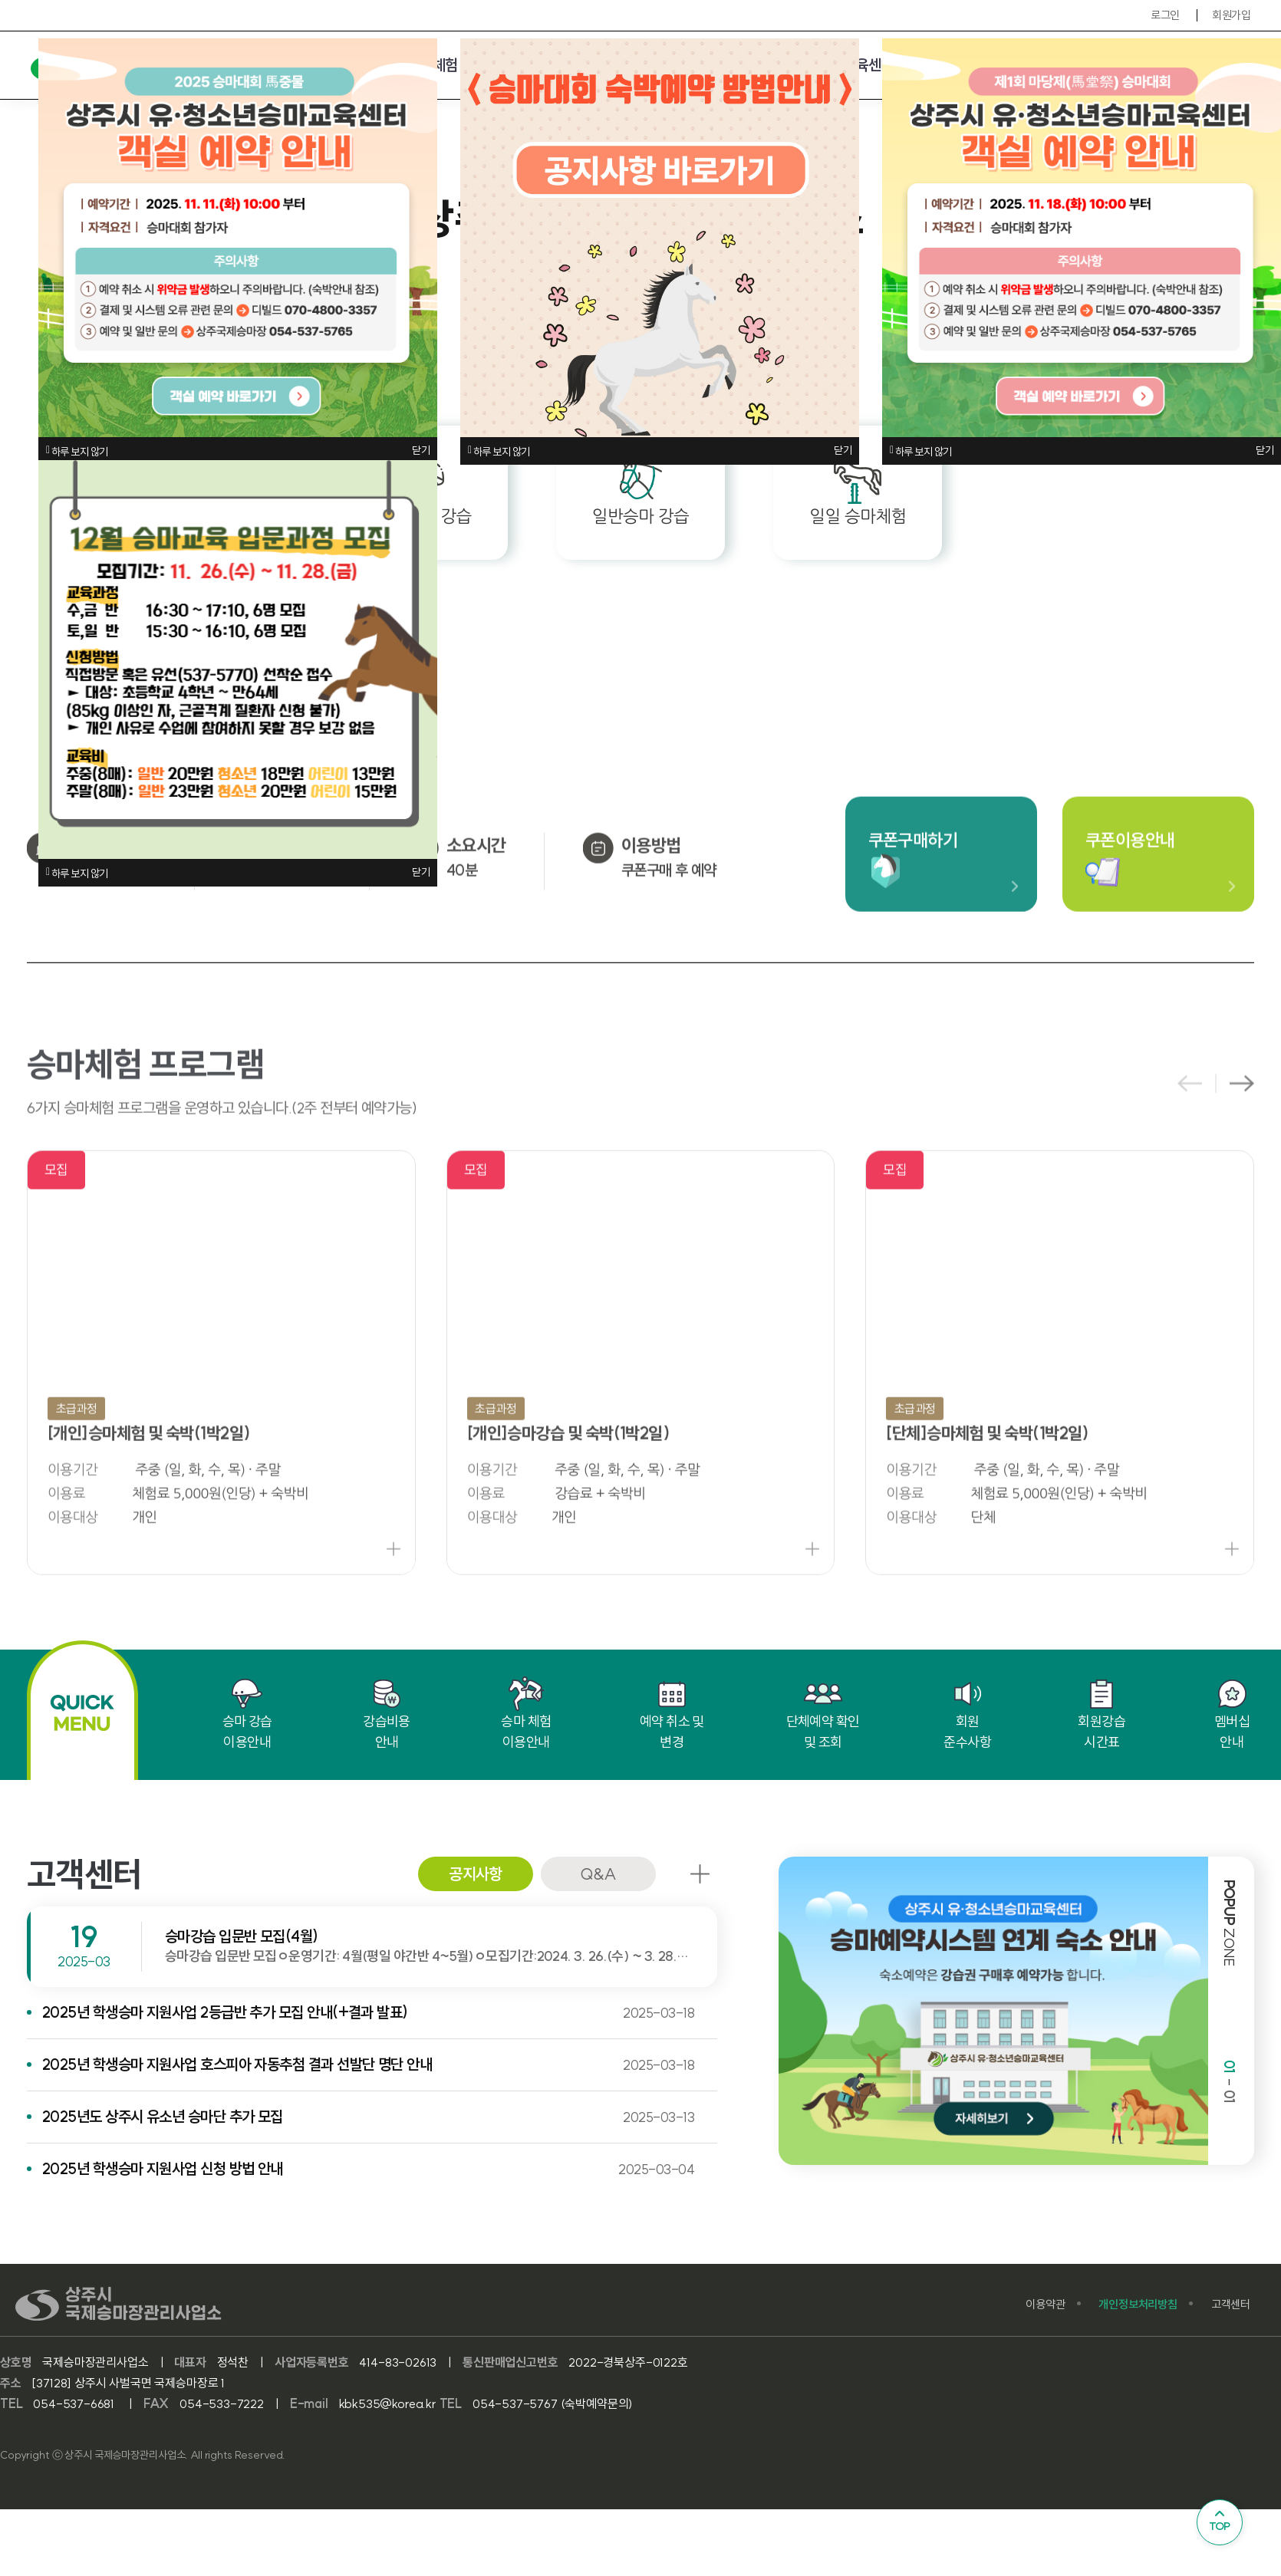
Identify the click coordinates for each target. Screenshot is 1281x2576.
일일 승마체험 (857, 490)
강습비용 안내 (386, 1713)
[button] (1242, 1134)
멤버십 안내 (1232, 1713)
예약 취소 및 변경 (672, 1713)
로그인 (1165, 15)
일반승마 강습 (640, 490)
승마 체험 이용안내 (526, 1713)
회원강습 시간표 (1101, 1713)
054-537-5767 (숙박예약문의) (553, 2403)
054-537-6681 (75, 2403)
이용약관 (1045, 2304)
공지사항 (475, 1873)
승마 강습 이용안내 (247, 1713)
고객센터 (1230, 2304)
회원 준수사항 (967, 1713)
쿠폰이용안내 (1130, 890)
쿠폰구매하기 (913, 890)
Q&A (598, 1873)
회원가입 (1231, 15)
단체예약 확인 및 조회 (823, 1713)
